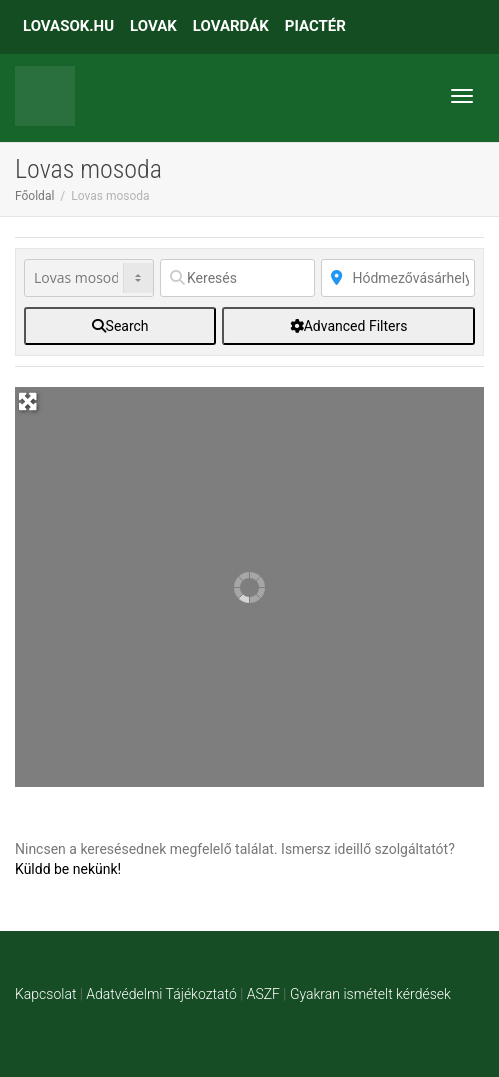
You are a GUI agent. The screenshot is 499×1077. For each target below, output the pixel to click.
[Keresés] (237, 278)
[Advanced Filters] (348, 326)
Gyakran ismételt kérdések (370, 994)
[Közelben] (398, 278)
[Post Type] (89, 278)
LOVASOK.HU (68, 26)
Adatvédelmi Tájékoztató (161, 994)
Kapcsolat (45, 994)
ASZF (263, 994)
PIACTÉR (315, 26)
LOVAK (153, 26)
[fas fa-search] (120, 326)
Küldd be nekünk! (68, 869)
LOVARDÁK (231, 26)
